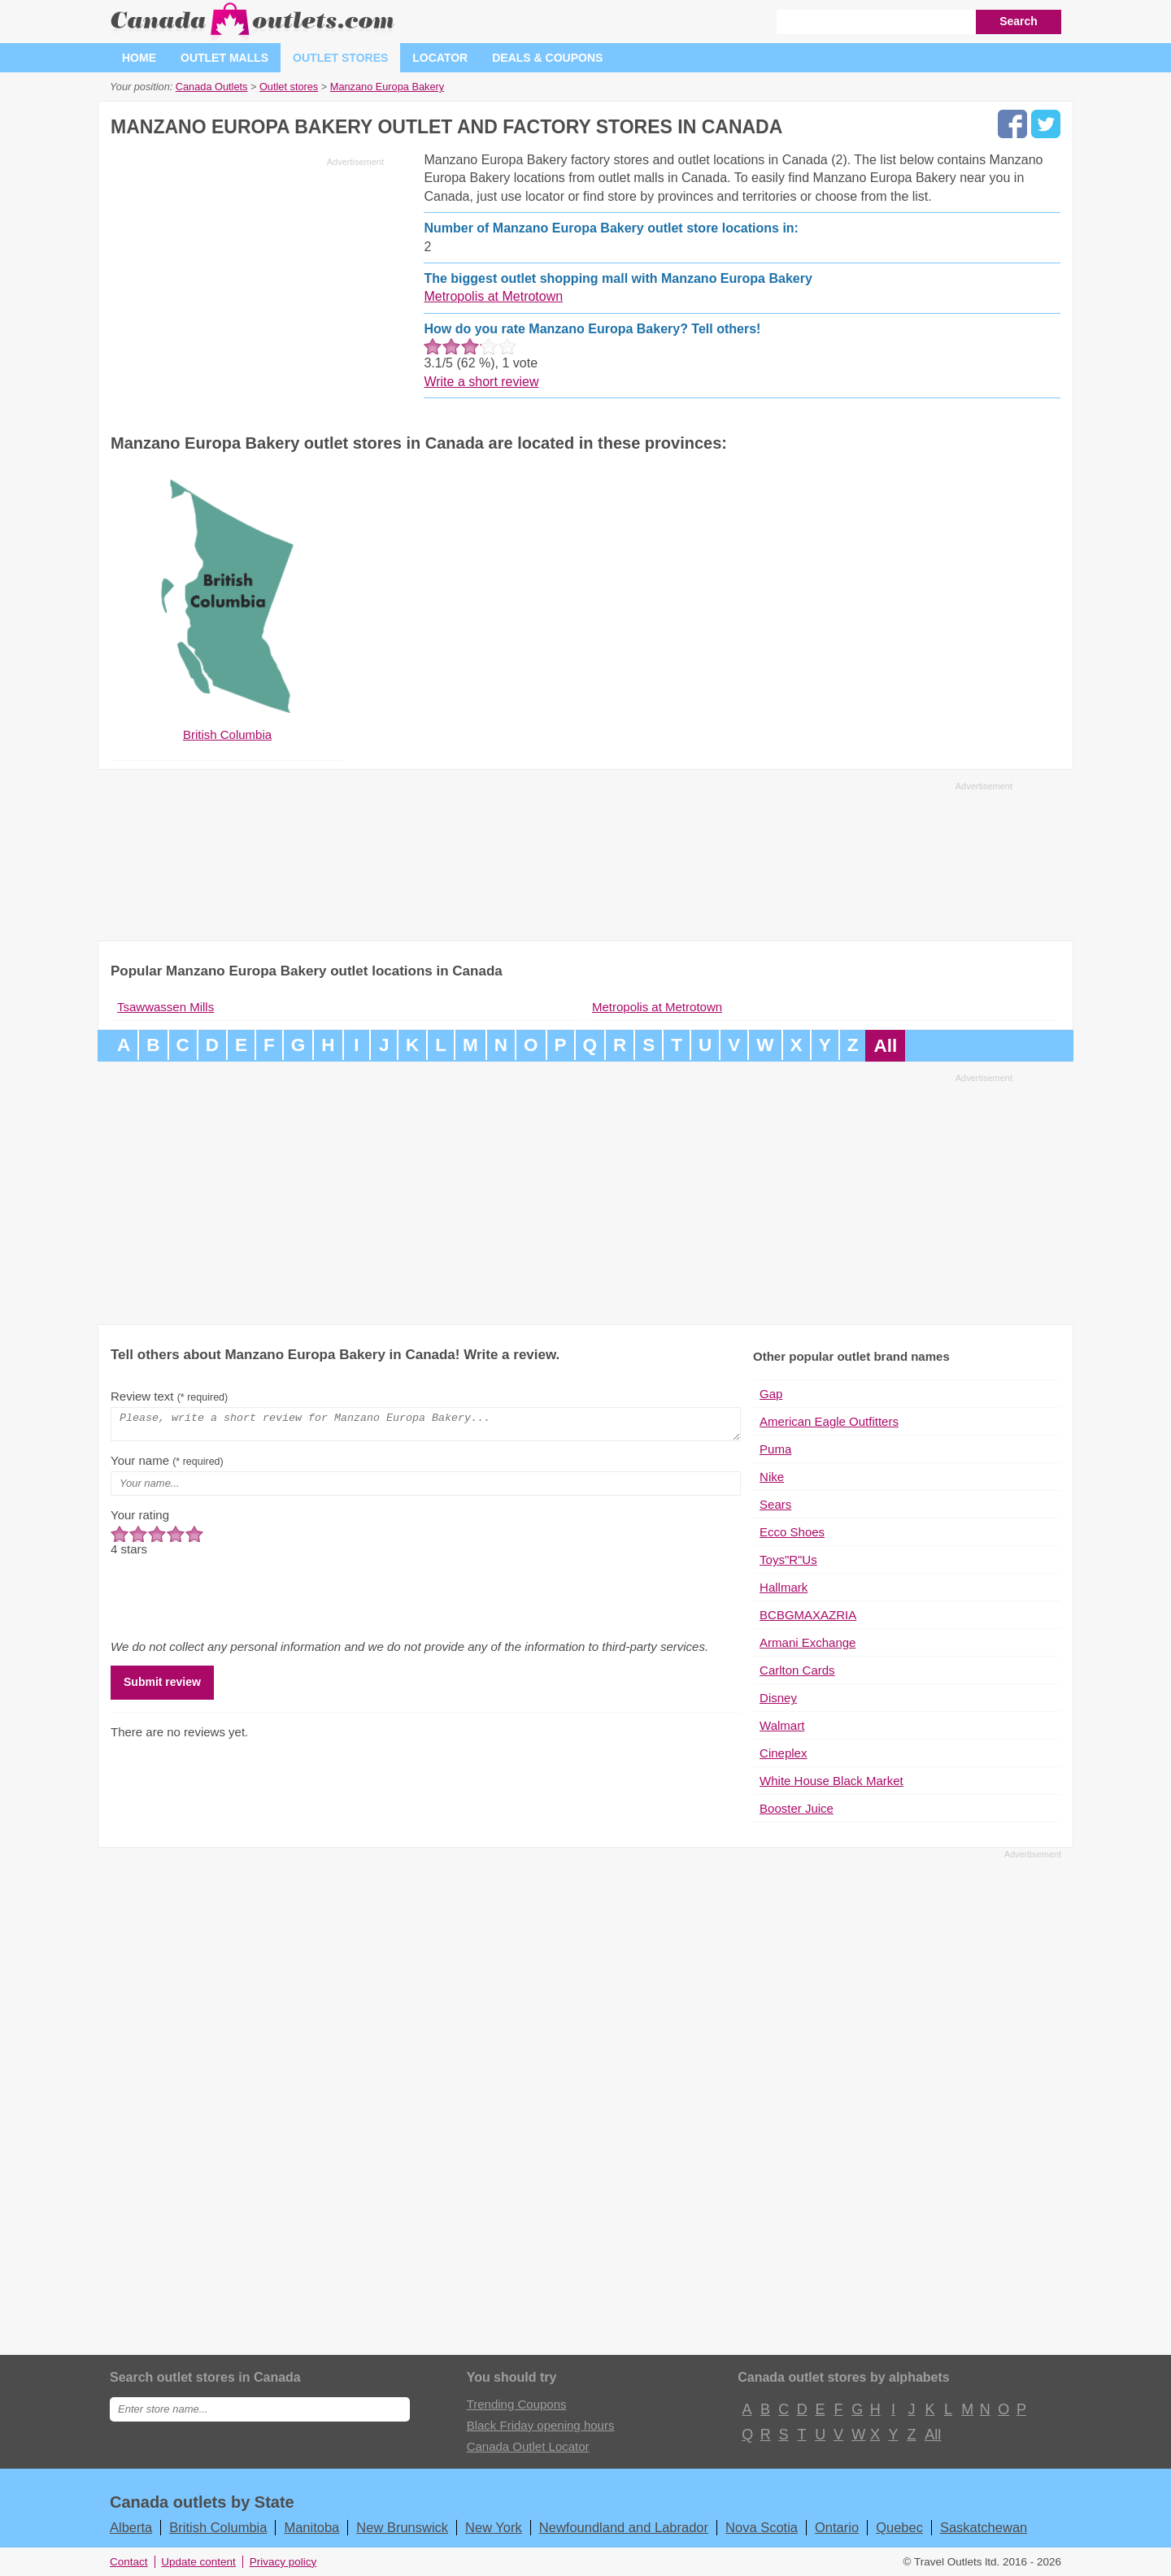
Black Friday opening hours (541, 2425)
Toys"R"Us (788, 1559)
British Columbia (218, 2527)
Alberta (131, 2527)
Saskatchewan (983, 2527)
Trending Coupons (517, 2404)
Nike (772, 1476)
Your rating (140, 1520)
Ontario (837, 2527)
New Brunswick (402, 2527)
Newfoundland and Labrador (623, 2527)
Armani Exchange (807, 1642)
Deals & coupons (547, 57)
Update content (198, 2562)
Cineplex (783, 1753)
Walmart (782, 1725)
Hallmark (784, 1587)
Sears (775, 1504)
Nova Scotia (761, 2527)
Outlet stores (340, 57)
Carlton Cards (797, 1670)
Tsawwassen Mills (165, 1007)
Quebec (899, 2527)
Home (139, 57)
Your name (167, 1465)
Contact (129, 2562)
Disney (778, 1698)
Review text (169, 1396)
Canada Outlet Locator (528, 2446)
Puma (775, 1449)
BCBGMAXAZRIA (808, 1615)
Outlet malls (224, 57)
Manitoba (311, 2527)
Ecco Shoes (792, 1532)
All (885, 1046)
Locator (440, 57)
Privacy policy (283, 2562)
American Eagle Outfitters (829, 1421)
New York (493, 2527)
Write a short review (481, 382)
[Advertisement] (247, 286)
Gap (771, 1394)
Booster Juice (797, 1808)
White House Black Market (831, 1781)
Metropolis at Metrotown (493, 296)
